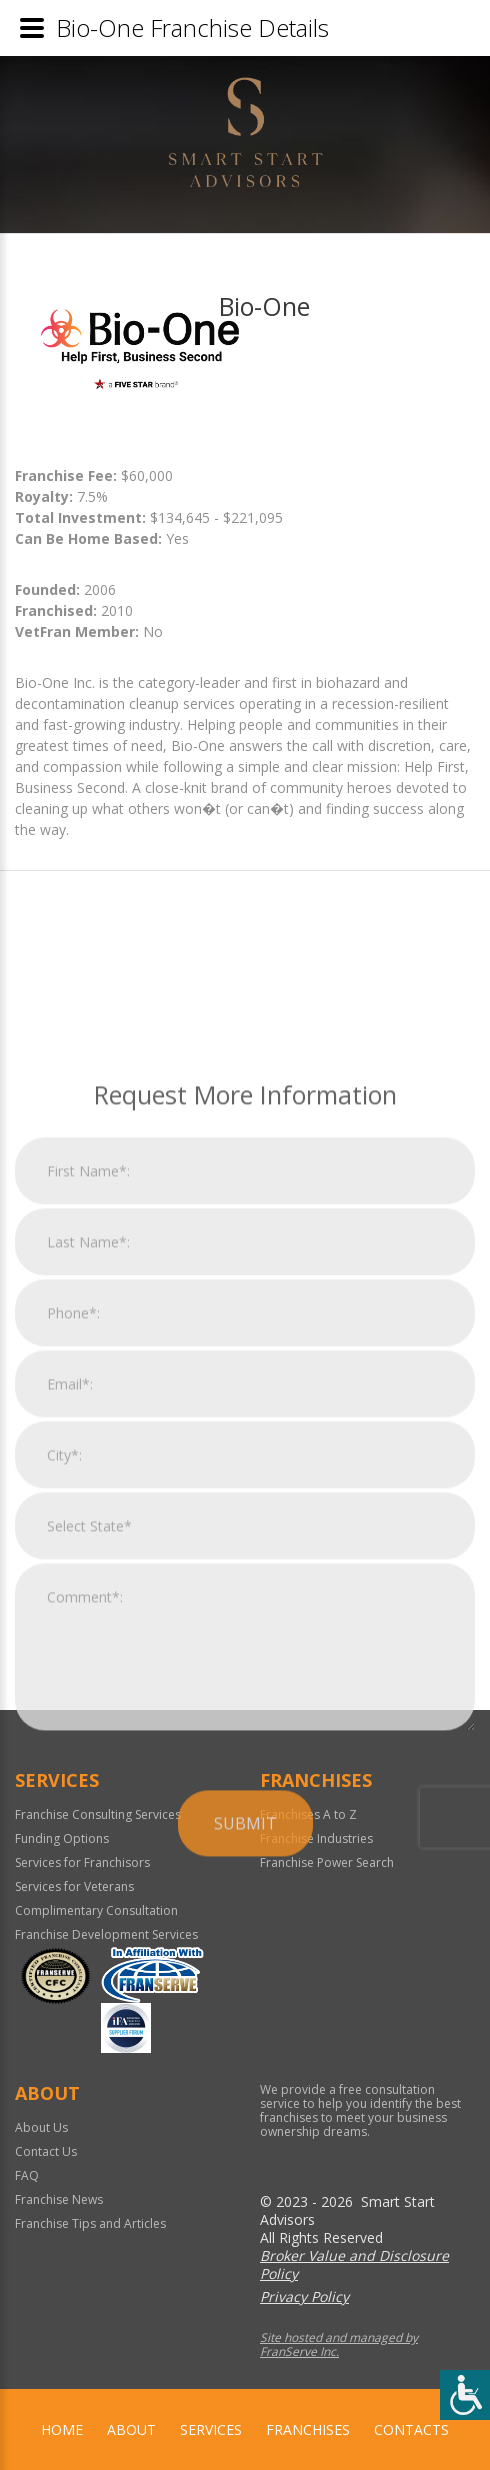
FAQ (27, 2175)
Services (211, 2429)
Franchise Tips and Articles (90, 2223)
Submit (245, 2048)
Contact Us (46, 2151)
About (131, 2429)
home (62, 2429)
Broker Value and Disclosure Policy (354, 2264)
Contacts (411, 2429)
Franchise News (59, 2199)
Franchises (308, 2429)
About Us (41, 2127)
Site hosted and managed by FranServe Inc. (339, 2344)
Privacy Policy (304, 2296)
